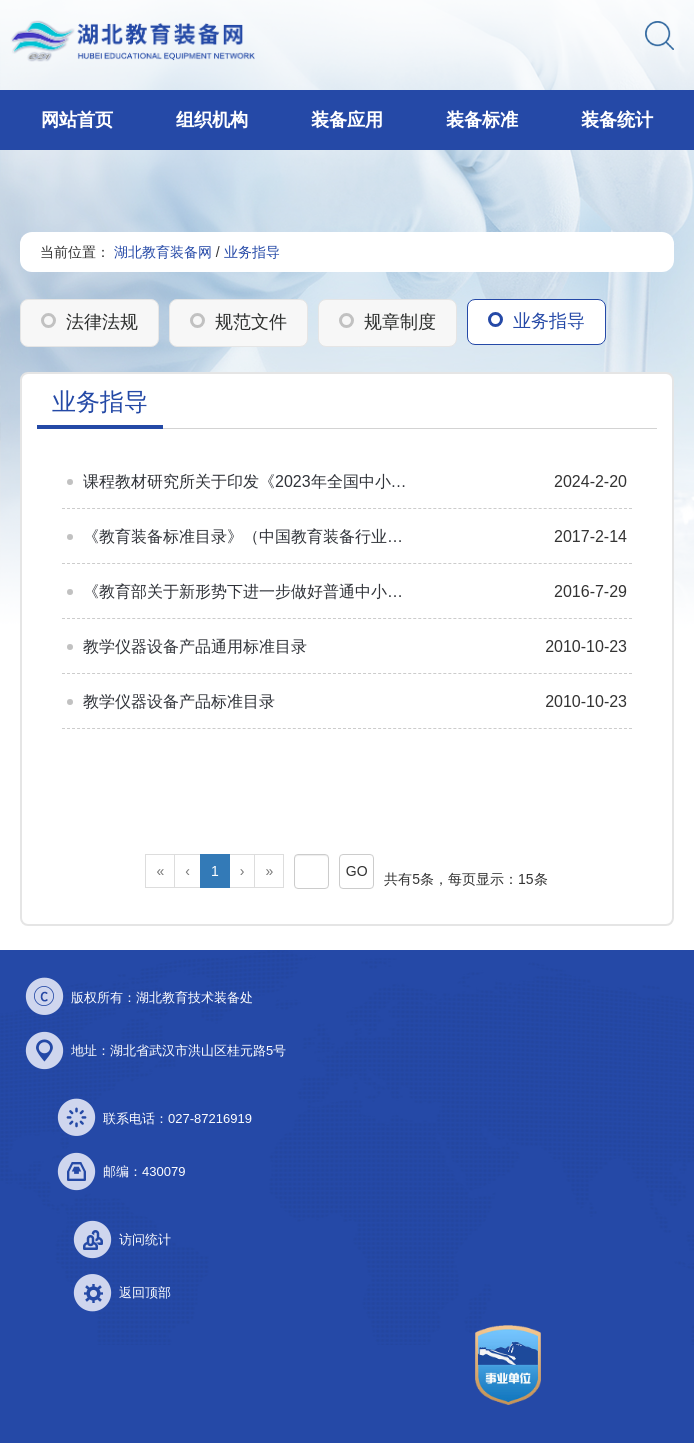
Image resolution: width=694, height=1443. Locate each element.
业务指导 (252, 252)
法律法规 (102, 322)
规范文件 (251, 322)
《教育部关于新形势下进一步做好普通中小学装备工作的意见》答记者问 (248, 591)
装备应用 (347, 120)
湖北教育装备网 (163, 252)
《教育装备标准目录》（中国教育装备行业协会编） (248, 536)
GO (357, 871)
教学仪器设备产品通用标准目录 (195, 646)
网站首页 (77, 120)
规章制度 (400, 322)
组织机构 (212, 120)
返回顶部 (145, 1292)
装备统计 (617, 120)
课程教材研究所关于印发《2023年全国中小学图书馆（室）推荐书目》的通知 (248, 481)
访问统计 (145, 1239)
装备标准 (482, 120)
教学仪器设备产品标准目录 (179, 701)
